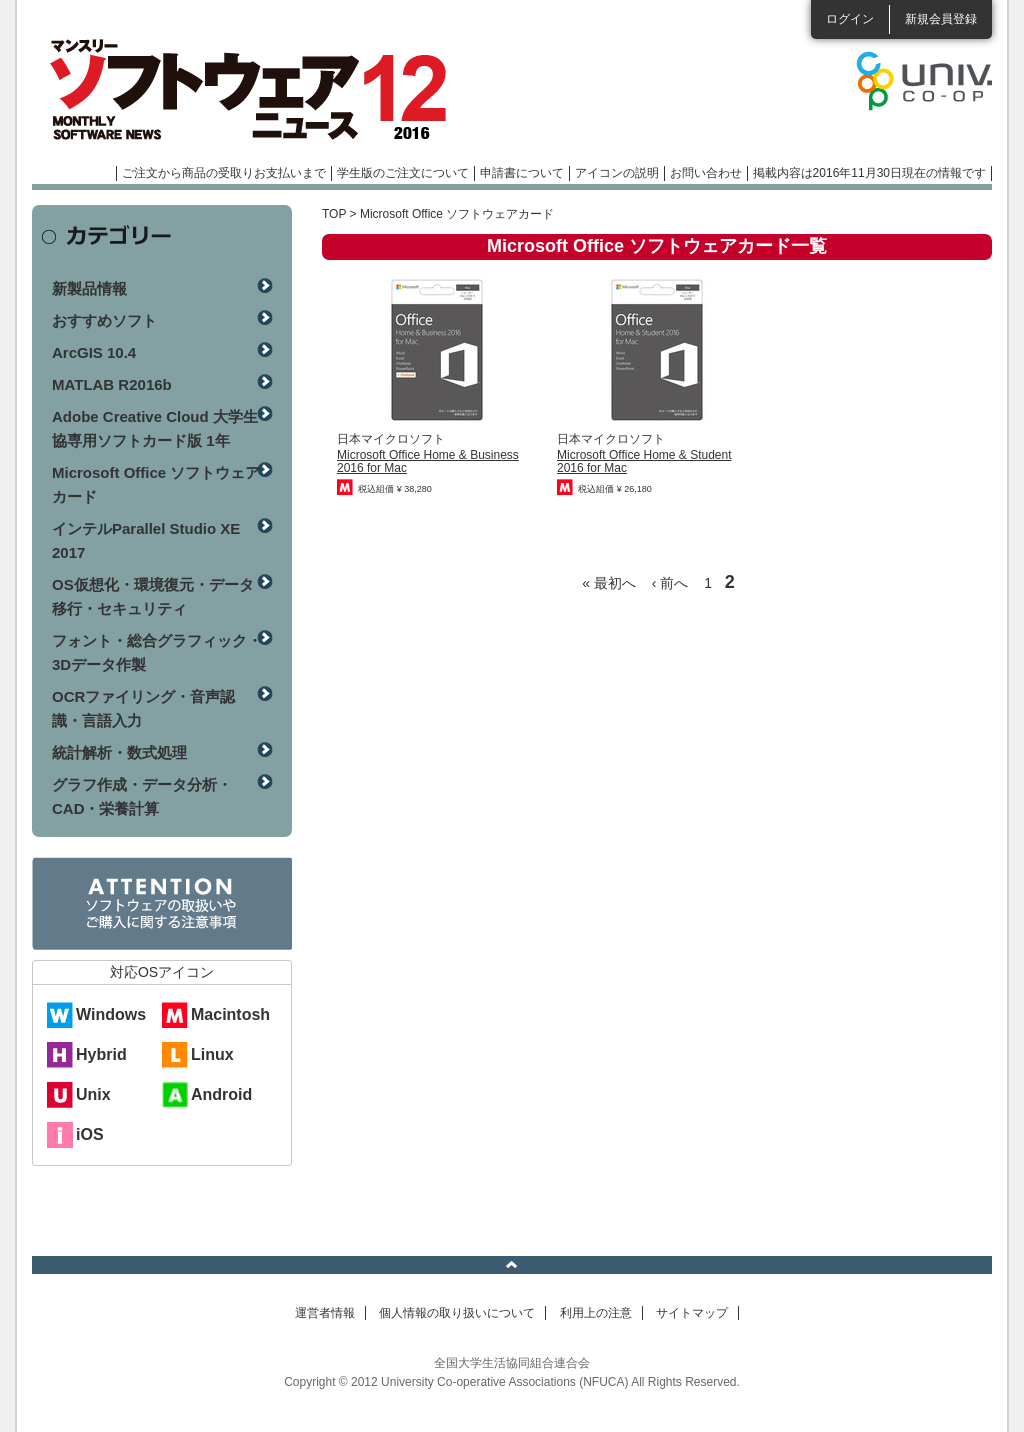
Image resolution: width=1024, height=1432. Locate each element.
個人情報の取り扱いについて (457, 1313)
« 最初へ (609, 583)
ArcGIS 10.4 (94, 352)
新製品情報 (89, 288)
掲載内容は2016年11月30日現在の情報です (869, 173)
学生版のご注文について (403, 173)
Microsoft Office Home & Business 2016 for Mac (428, 461)
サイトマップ (692, 1313)
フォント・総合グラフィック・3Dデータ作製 (157, 652)
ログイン (850, 19)
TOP (334, 214)
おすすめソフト (104, 320)
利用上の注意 (596, 1313)
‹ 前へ (670, 583)
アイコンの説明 (617, 173)
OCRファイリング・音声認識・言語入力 (143, 708)
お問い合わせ (706, 173)
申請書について (522, 173)
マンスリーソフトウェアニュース (244, 90)
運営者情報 (325, 1313)
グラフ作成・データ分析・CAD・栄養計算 (142, 796)
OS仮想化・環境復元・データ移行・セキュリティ (153, 596)
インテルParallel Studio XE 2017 (146, 540)
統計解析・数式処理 (119, 752)
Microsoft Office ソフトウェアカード (156, 484)
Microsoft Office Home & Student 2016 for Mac (644, 461)
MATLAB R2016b (112, 384)
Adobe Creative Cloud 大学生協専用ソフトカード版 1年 (155, 428)
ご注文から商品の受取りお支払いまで (224, 173)
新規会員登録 (941, 19)
